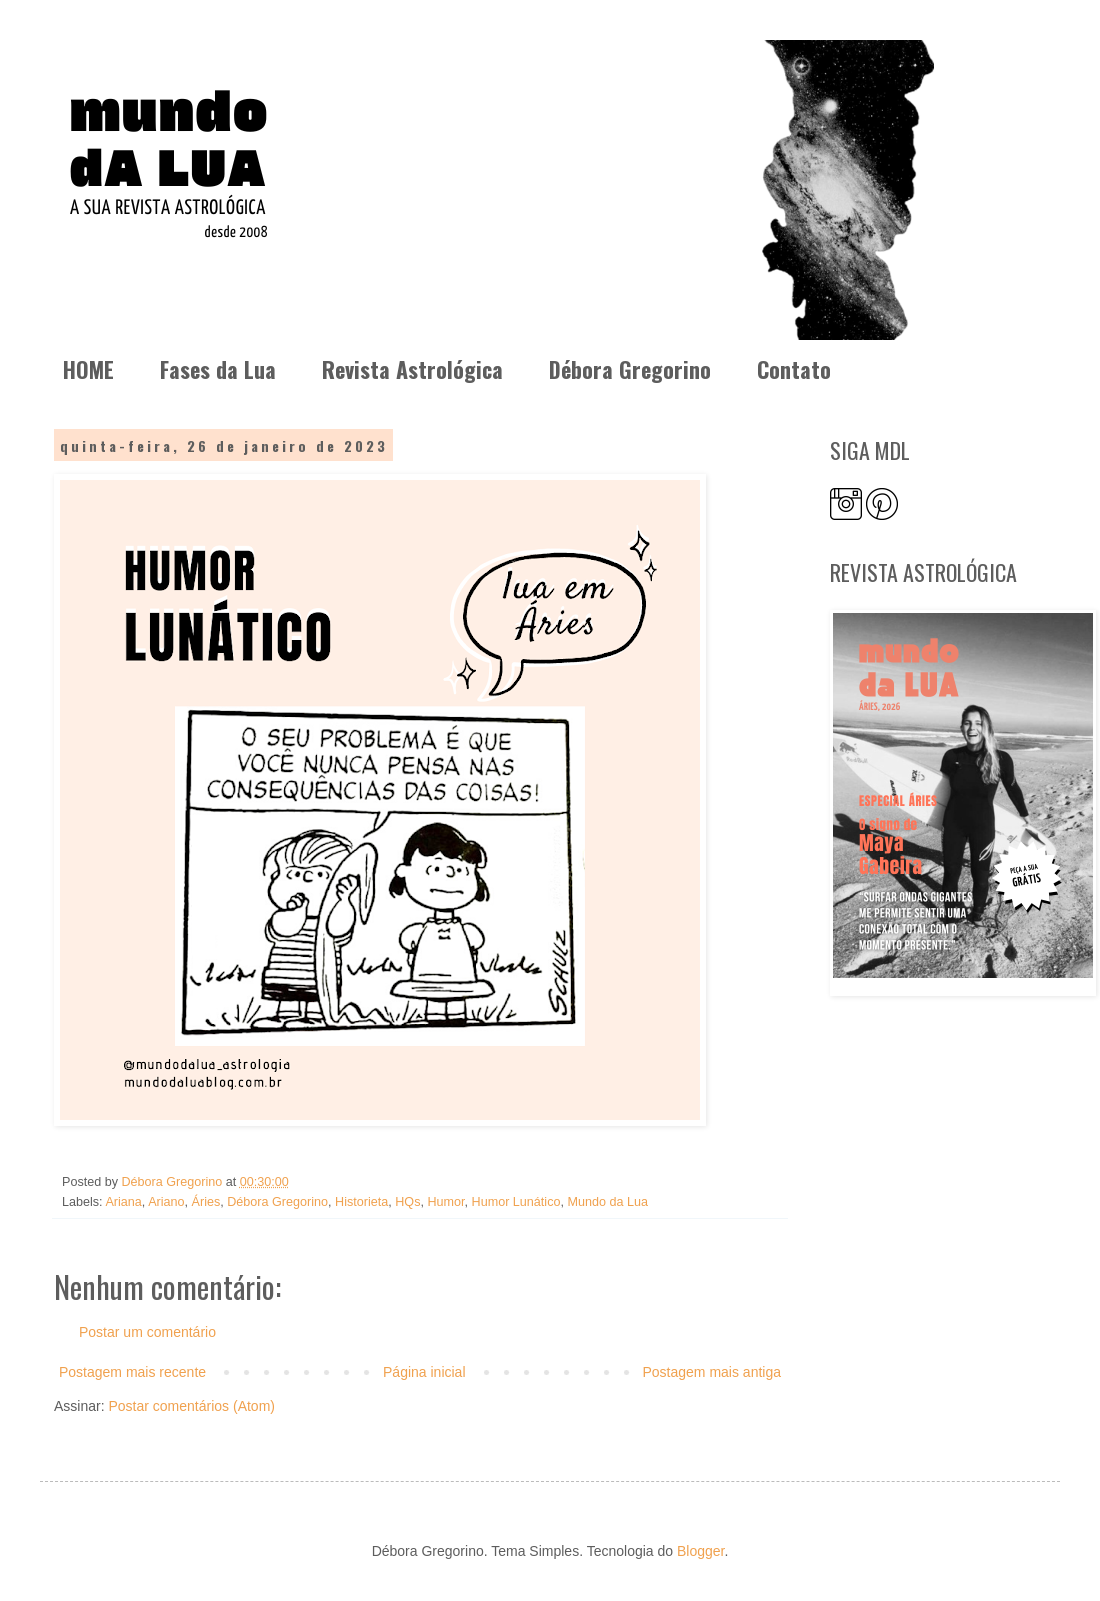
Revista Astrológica (412, 369)
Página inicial (424, 1372)
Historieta (361, 1202)
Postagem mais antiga (711, 1372)
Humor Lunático (516, 1202)
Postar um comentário (147, 1332)
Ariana (123, 1202)
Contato (794, 369)
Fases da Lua (218, 369)
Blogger (700, 1551)
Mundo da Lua (607, 1202)
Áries (206, 1202)
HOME (88, 369)
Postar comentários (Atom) (191, 1406)
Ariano (166, 1202)
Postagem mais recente (132, 1372)
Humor (445, 1202)
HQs (407, 1202)
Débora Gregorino (630, 369)
